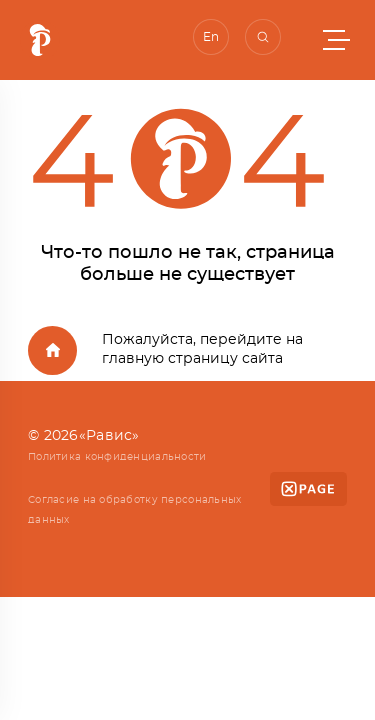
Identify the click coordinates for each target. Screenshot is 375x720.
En (211, 37)
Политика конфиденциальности (117, 457)
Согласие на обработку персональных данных (135, 510)
